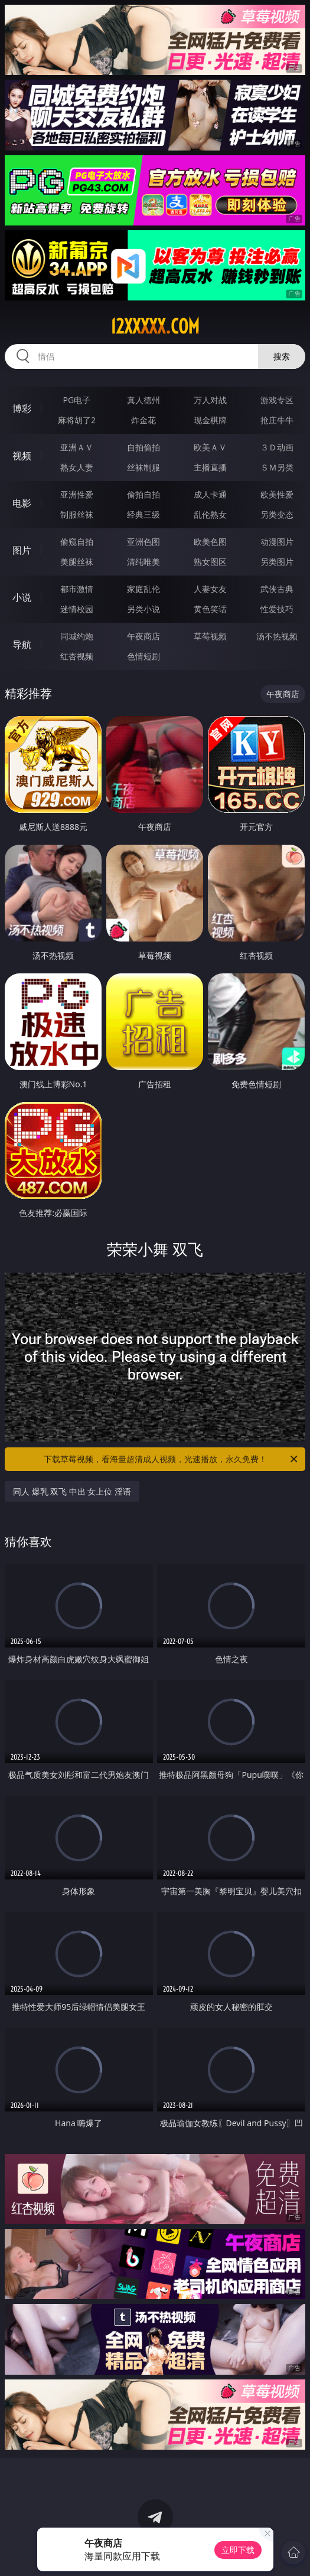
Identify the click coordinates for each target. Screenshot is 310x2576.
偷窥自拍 (76, 541)
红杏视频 (76, 656)
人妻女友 (210, 588)
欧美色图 (210, 541)
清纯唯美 (143, 561)
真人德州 (143, 400)
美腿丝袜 (76, 561)
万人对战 (210, 400)
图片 (21, 550)
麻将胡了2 (77, 420)
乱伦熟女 (210, 514)
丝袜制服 (143, 467)
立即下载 (237, 2549)
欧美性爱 (276, 494)
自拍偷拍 (143, 447)
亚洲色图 (143, 541)
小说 (21, 597)
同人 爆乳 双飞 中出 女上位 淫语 (72, 1491)
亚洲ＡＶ (76, 447)
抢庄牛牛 (276, 420)
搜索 (281, 356)
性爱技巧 (276, 608)
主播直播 (210, 467)
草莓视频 (210, 636)
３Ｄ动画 (276, 447)
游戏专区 (276, 400)
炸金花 (143, 420)
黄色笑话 (210, 608)
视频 (21, 455)
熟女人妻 (76, 467)
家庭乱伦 (143, 588)
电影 (21, 502)
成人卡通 (210, 494)
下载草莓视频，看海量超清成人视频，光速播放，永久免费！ (172, 1459)
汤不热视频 (277, 636)
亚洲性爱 (76, 494)
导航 (21, 644)
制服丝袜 (76, 514)
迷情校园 (76, 608)
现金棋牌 (210, 420)
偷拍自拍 (143, 494)
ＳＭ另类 (276, 467)
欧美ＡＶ (210, 447)
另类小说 (143, 608)
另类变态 (276, 514)
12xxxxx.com (155, 326)
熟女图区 (210, 561)
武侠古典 (276, 588)
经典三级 (143, 514)
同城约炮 (76, 636)
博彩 (21, 408)
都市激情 (76, 588)
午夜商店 (143, 636)
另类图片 (276, 561)
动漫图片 (276, 541)
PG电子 (77, 400)
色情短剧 (143, 656)
